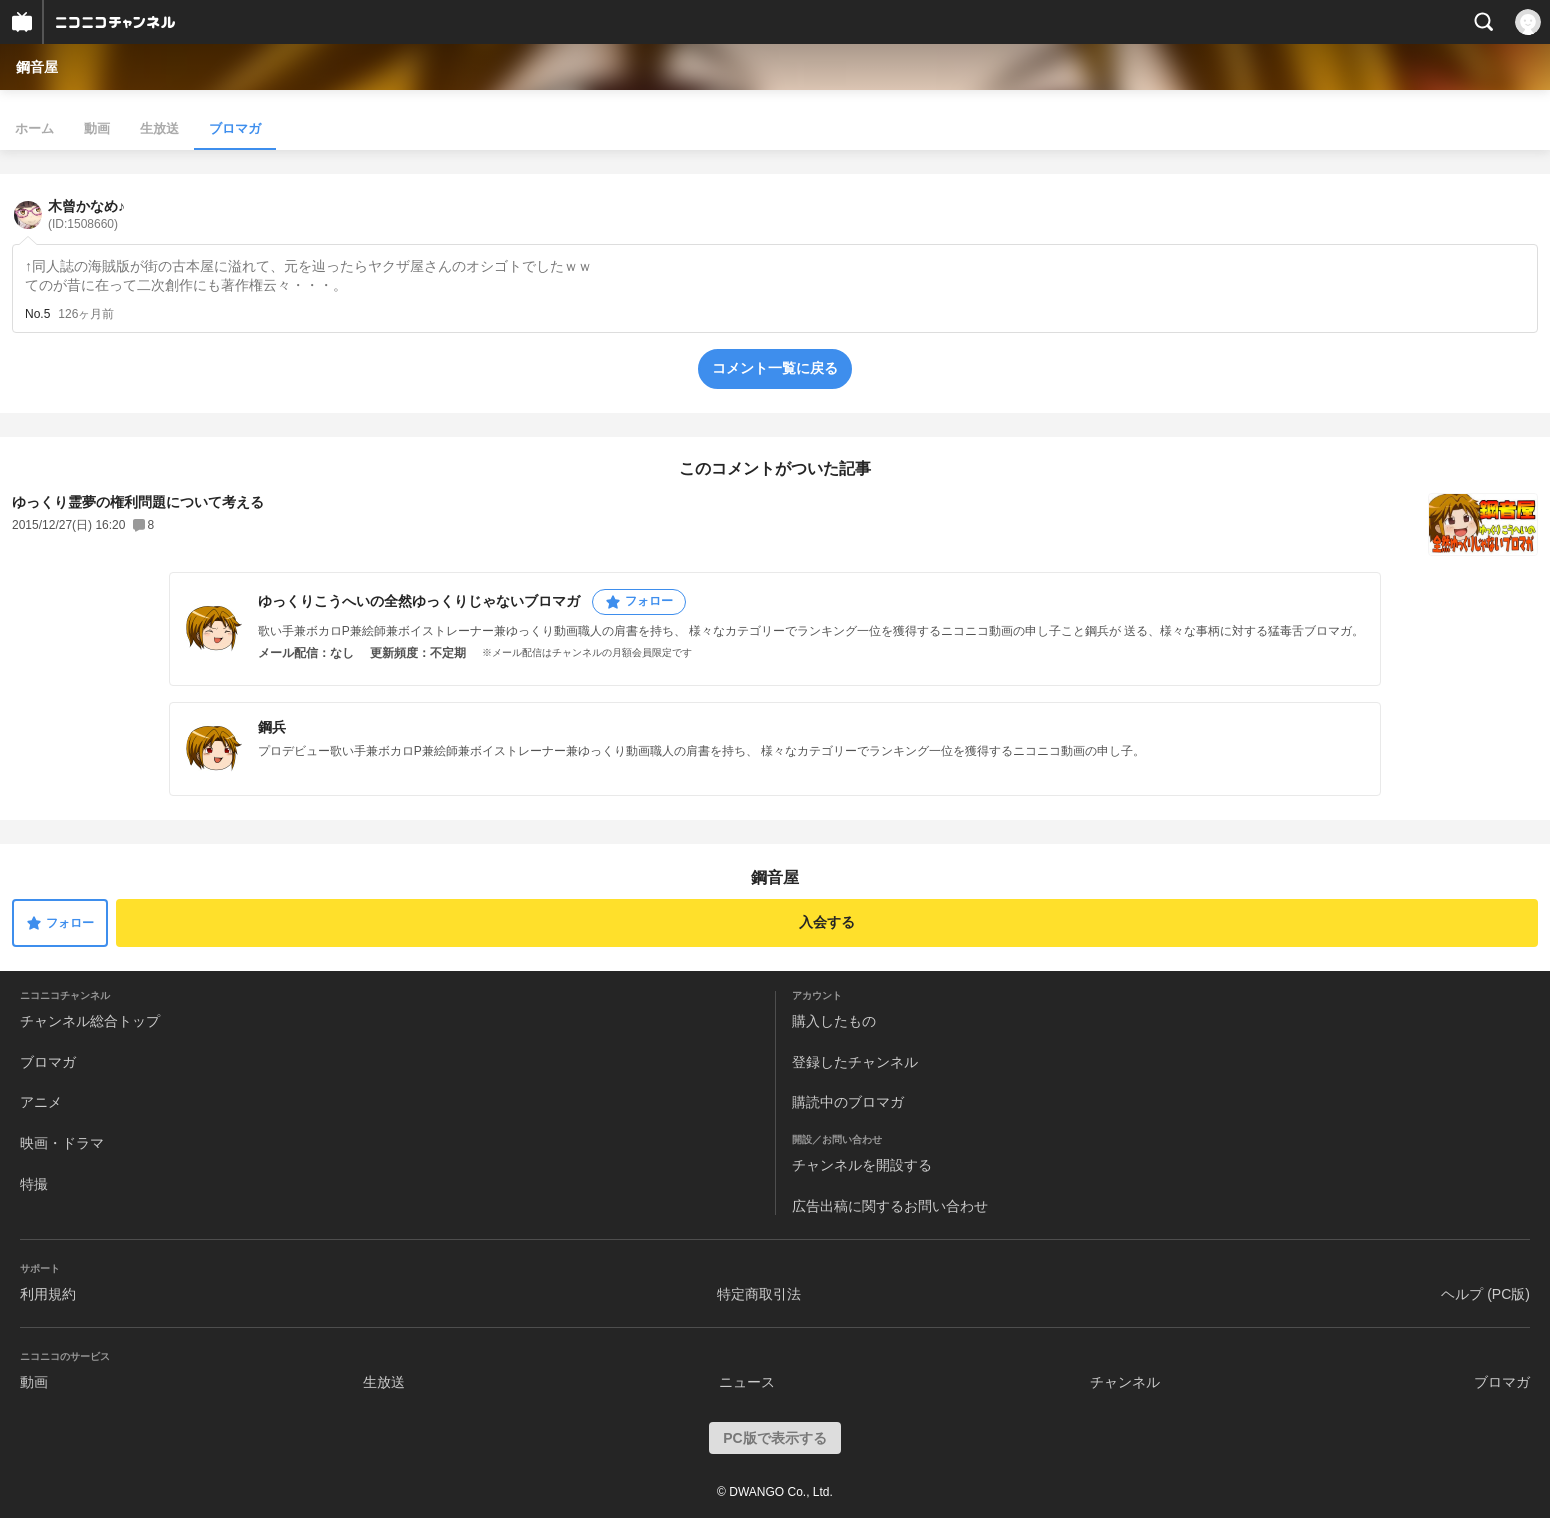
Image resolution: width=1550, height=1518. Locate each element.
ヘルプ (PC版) (1485, 1294)
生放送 (159, 128)
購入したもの (834, 1021)
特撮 (34, 1184)
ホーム (34, 128)
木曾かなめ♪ (86, 214)
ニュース (747, 1382)
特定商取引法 (759, 1294)
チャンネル (1125, 1382)
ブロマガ (235, 128)
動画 (97, 128)
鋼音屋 (37, 67)
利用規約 (48, 1294)
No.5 (37, 314)
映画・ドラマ (62, 1143)
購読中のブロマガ (848, 1102)
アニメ (41, 1102)
